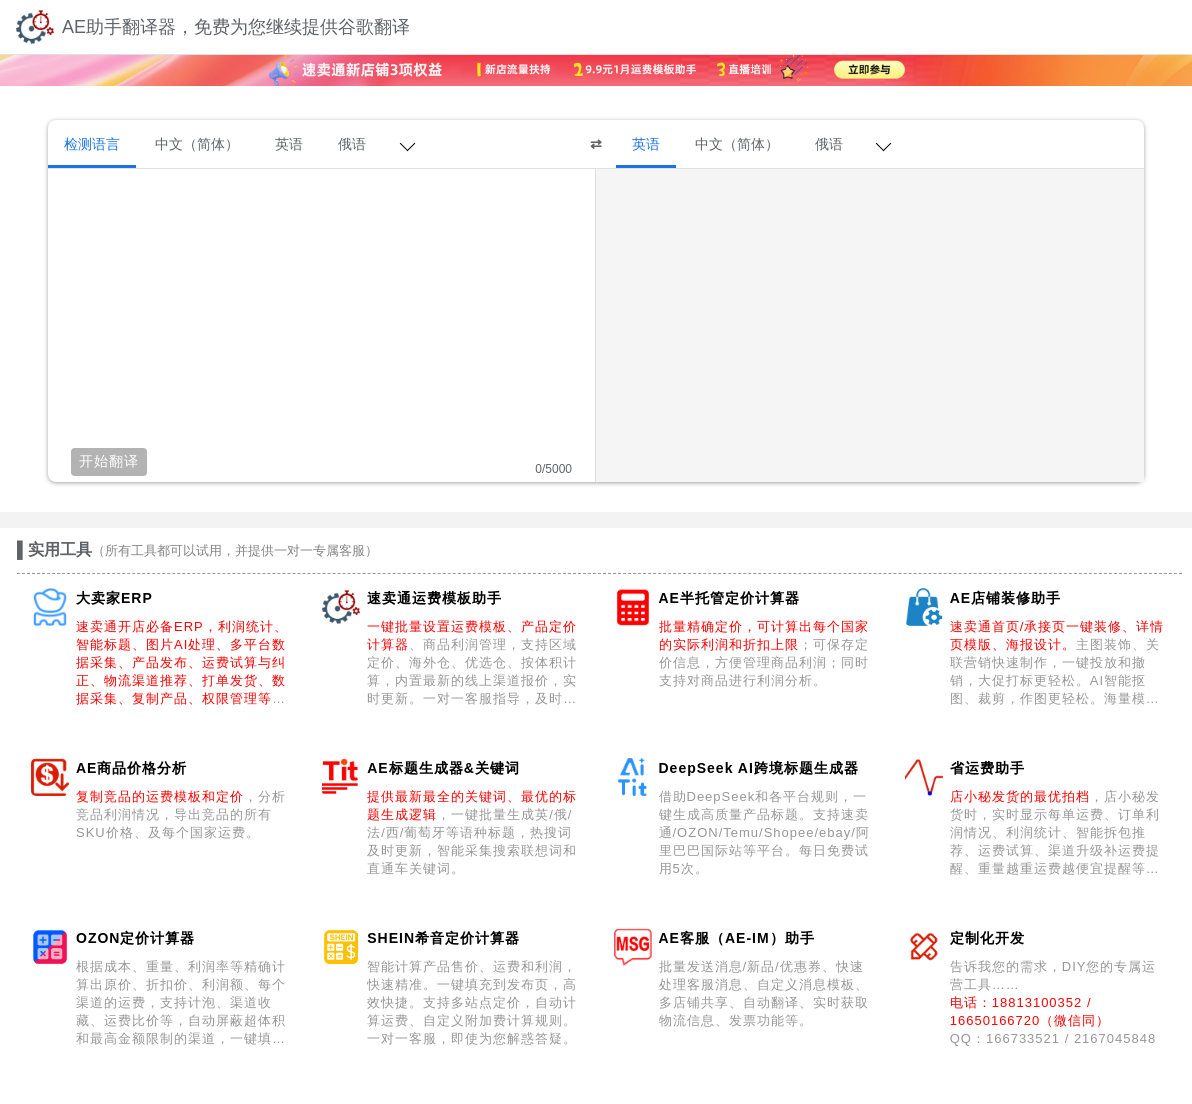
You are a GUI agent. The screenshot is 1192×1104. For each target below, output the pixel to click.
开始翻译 (109, 461)
